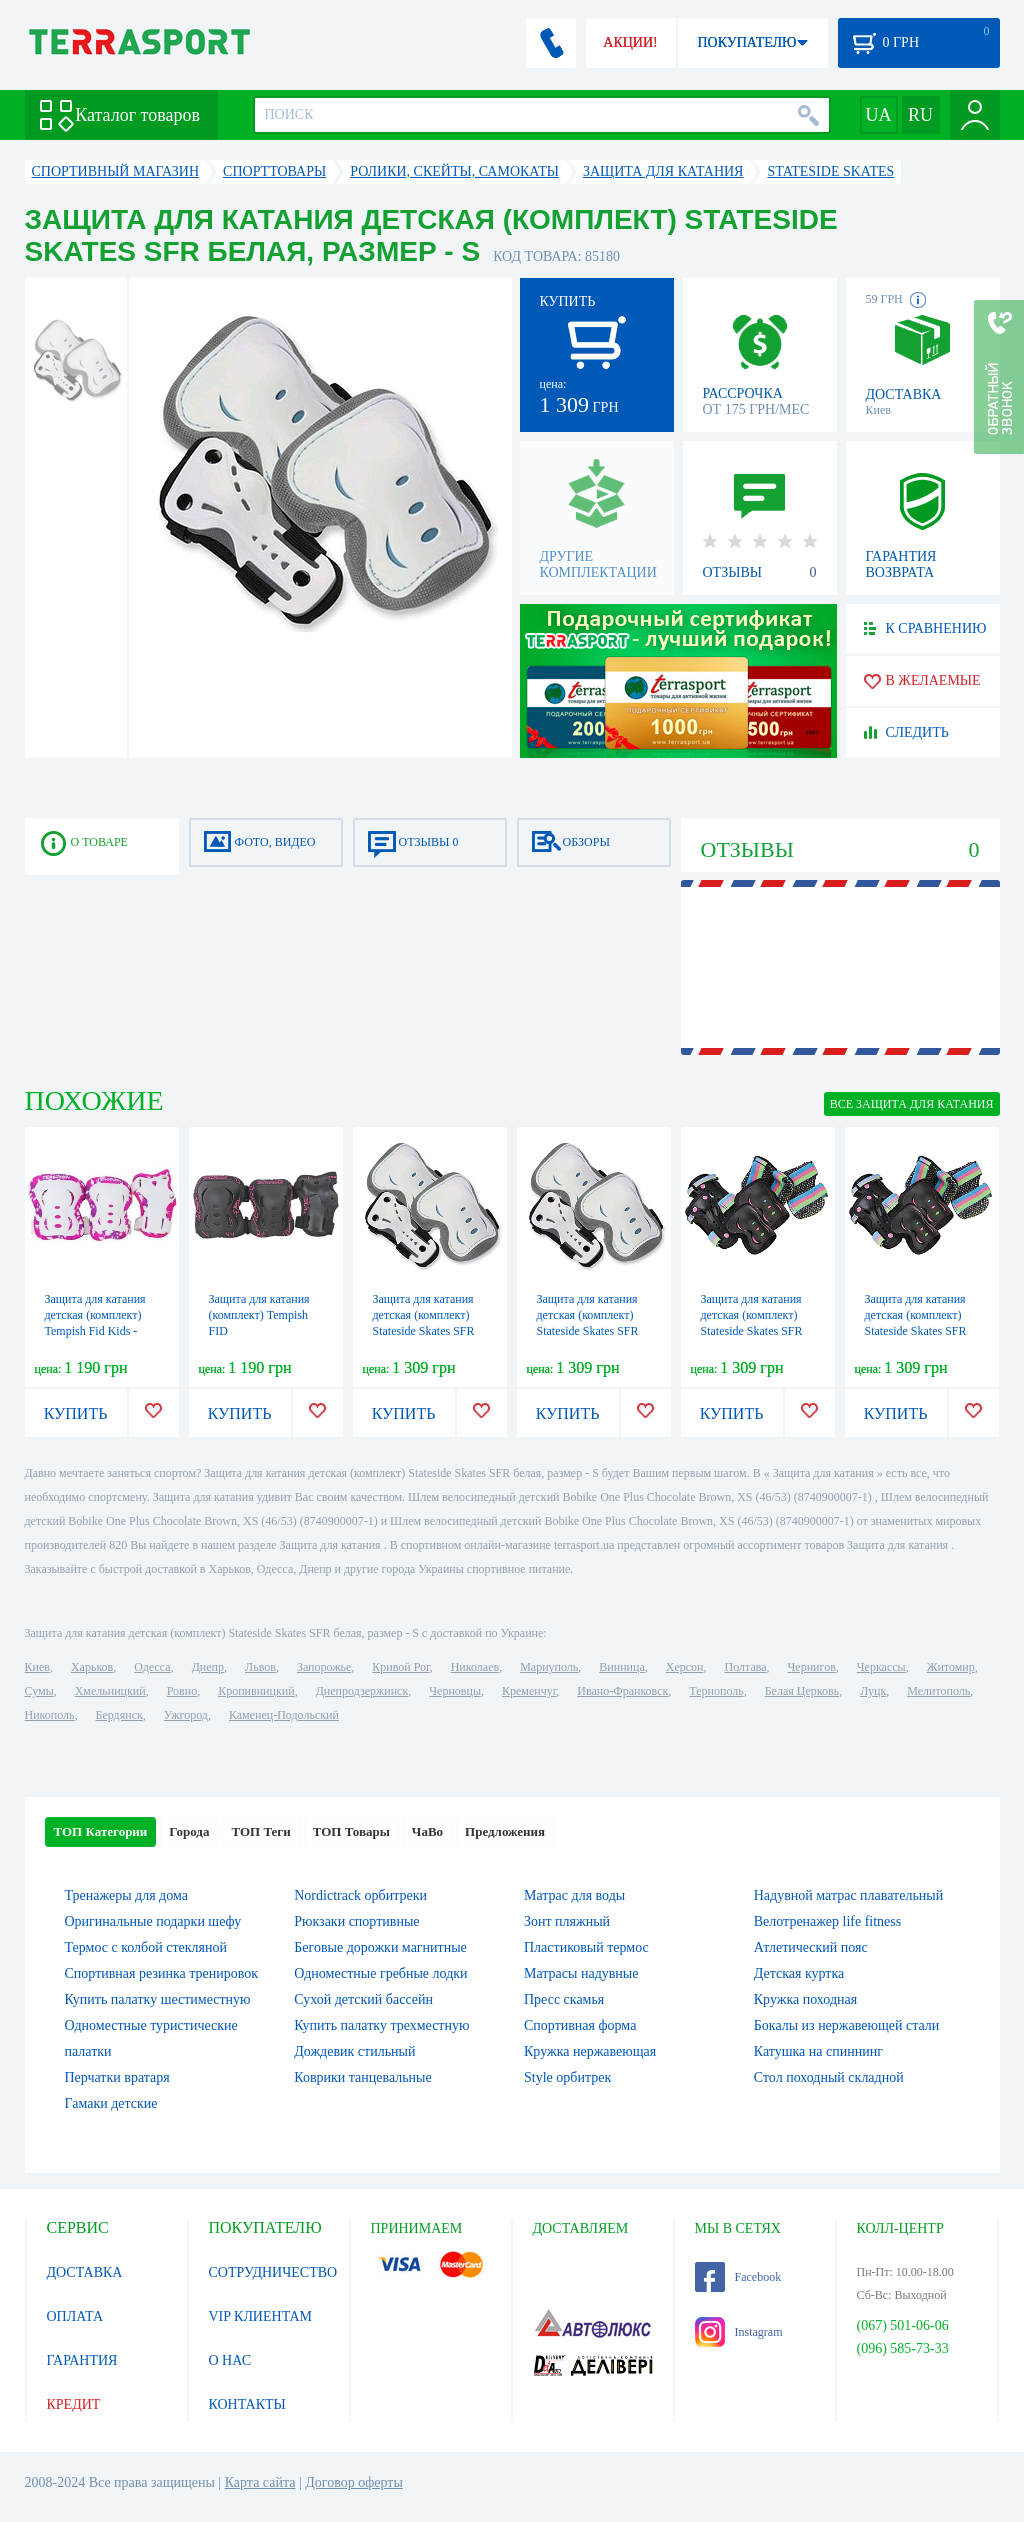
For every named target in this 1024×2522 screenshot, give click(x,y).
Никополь (50, 1715)
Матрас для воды (574, 1895)
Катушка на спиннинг (818, 2051)
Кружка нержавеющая (590, 2051)
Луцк (873, 1691)
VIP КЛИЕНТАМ (261, 2316)
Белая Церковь (802, 1691)
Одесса (152, 1667)
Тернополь (716, 1691)
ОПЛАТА (75, 2316)
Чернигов (812, 1667)
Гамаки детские (111, 2103)
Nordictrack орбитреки (360, 1895)
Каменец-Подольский (284, 1715)
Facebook (738, 2277)
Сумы (39, 1691)
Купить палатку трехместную (381, 2025)
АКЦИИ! (630, 42)
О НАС (230, 2360)
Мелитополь (938, 1691)
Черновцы (455, 1691)
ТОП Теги (260, 1831)
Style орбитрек (567, 2077)
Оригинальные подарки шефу (153, 1921)
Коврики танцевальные (362, 2077)
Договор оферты (354, 2482)
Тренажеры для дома (126, 1895)
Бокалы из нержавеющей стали (846, 2025)
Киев (37, 1667)
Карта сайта (260, 2482)
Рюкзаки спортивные (356, 1921)
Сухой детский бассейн (363, 1999)
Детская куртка (799, 1973)
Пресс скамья (564, 1999)
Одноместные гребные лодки (380, 1973)
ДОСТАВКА (85, 2272)
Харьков (92, 1667)
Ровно (182, 1691)
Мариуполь (549, 1667)
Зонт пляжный (567, 1921)
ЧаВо (427, 1831)
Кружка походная (805, 1999)
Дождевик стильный (354, 2051)
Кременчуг (529, 1691)
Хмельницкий (110, 1691)
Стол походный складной (829, 2077)
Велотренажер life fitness (827, 1921)
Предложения (505, 1831)
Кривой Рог (400, 1667)
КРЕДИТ (74, 2404)
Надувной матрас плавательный (848, 1895)
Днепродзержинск (362, 1691)
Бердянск (119, 1715)
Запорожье (324, 1667)
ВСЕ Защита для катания (912, 1104)
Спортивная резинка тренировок (162, 1973)
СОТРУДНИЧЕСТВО (273, 2272)
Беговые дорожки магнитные (380, 1947)
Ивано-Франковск (622, 1691)
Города (189, 1831)
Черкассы (881, 1667)
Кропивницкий (256, 1691)
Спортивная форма (580, 2025)
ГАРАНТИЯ (82, 2360)
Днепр (208, 1667)
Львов (260, 1667)
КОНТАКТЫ (247, 2404)
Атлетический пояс (811, 1947)
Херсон (685, 1667)
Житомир (951, 1667)
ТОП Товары (351, 1831)
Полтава (746, 1667)
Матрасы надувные (581, 1973)
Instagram (739, 2332)
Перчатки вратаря (117, 2077)
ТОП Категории (101, 1831)
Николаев (475, 1667)
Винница (621, 1667)
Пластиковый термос (586, 1947)
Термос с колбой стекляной (146, 1947)
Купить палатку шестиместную (158, 1999)
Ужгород (186, 1715)
